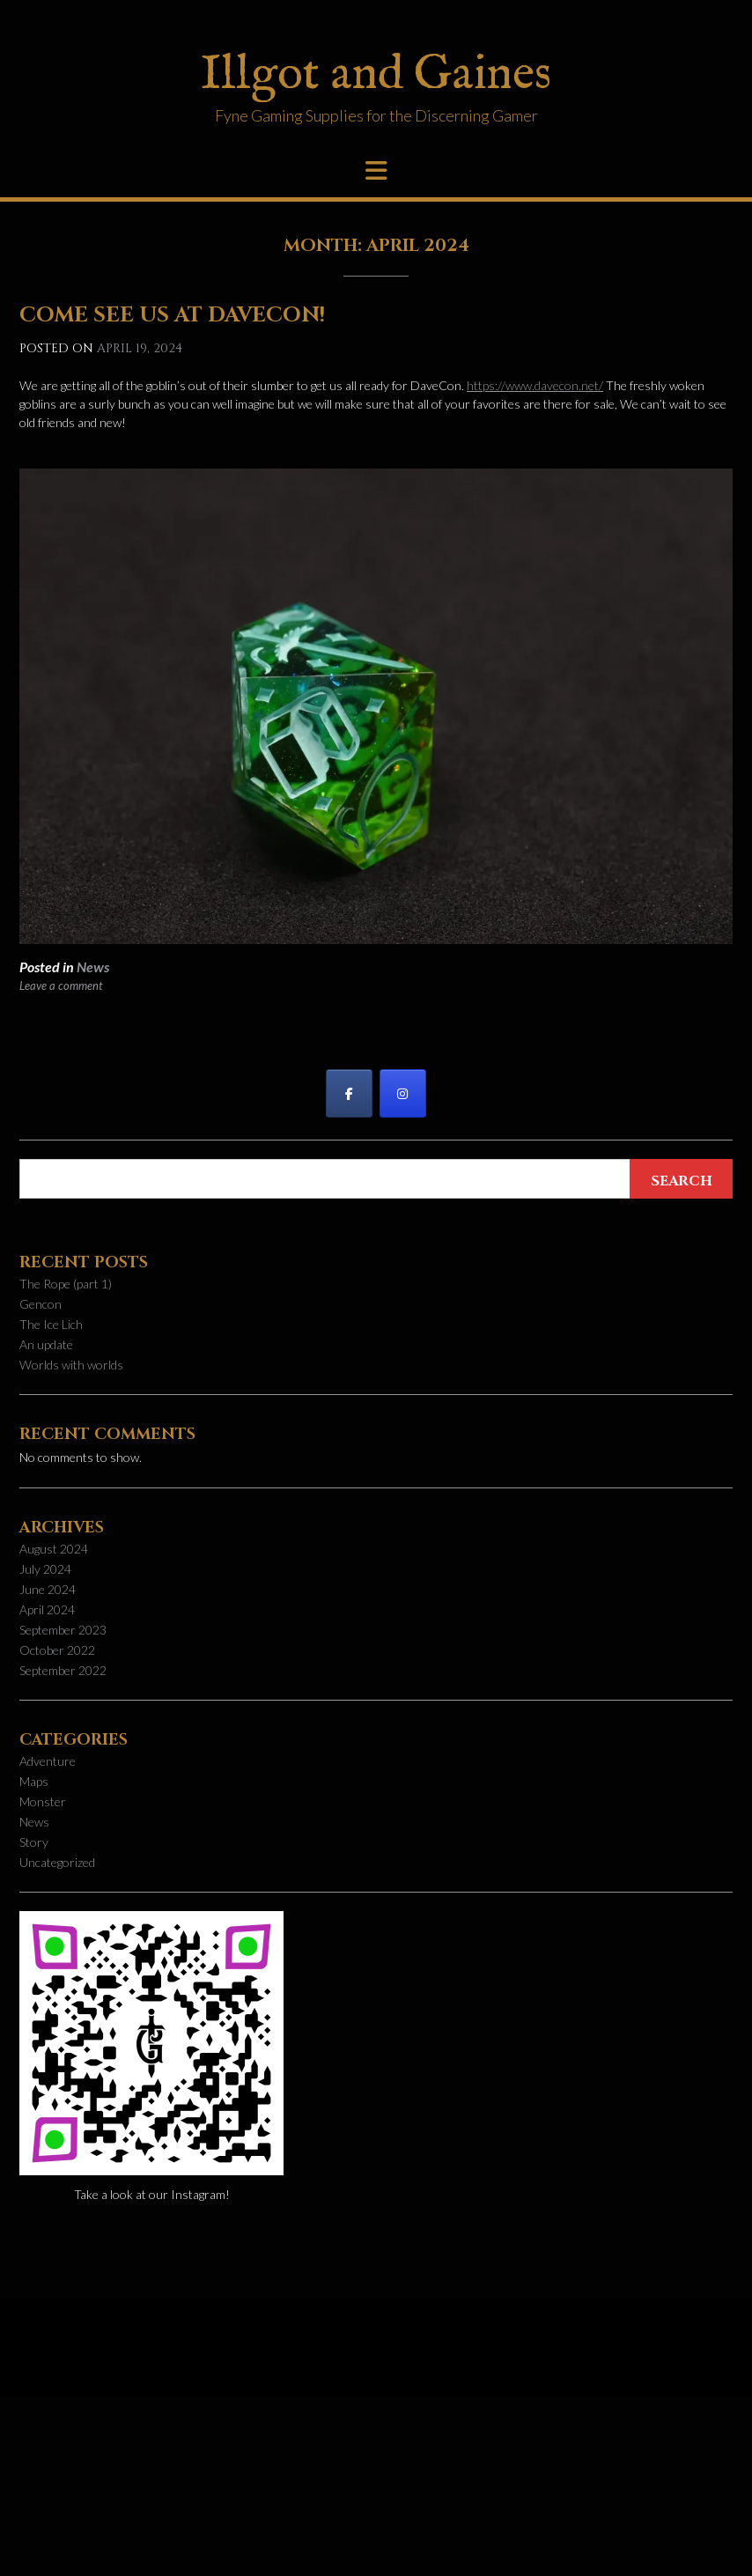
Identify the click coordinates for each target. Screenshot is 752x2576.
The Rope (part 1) (65, 1283)
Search (681, 1181)
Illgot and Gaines (376, 75)
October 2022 (57, 1649)
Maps (33, 1781)
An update (46, 1344)
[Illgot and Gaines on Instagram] (403, 1093)
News (93, 966)
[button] (376, 170)
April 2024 (47, 1609)
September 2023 (63, 1629)
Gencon (40, 1303)
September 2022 (63, 1670)
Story (33, 1841)
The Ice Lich (51, 1324)
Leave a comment (60, 985)
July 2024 (45, 1568)
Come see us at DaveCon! (172, 315)
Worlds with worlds (71, 1364)
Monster (42, 1801)
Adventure (47, 1760)
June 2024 (47, 1589)
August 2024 (53, 1548)
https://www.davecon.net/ (535, 385)
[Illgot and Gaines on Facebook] (349, 1093)
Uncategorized (57, 1862)
